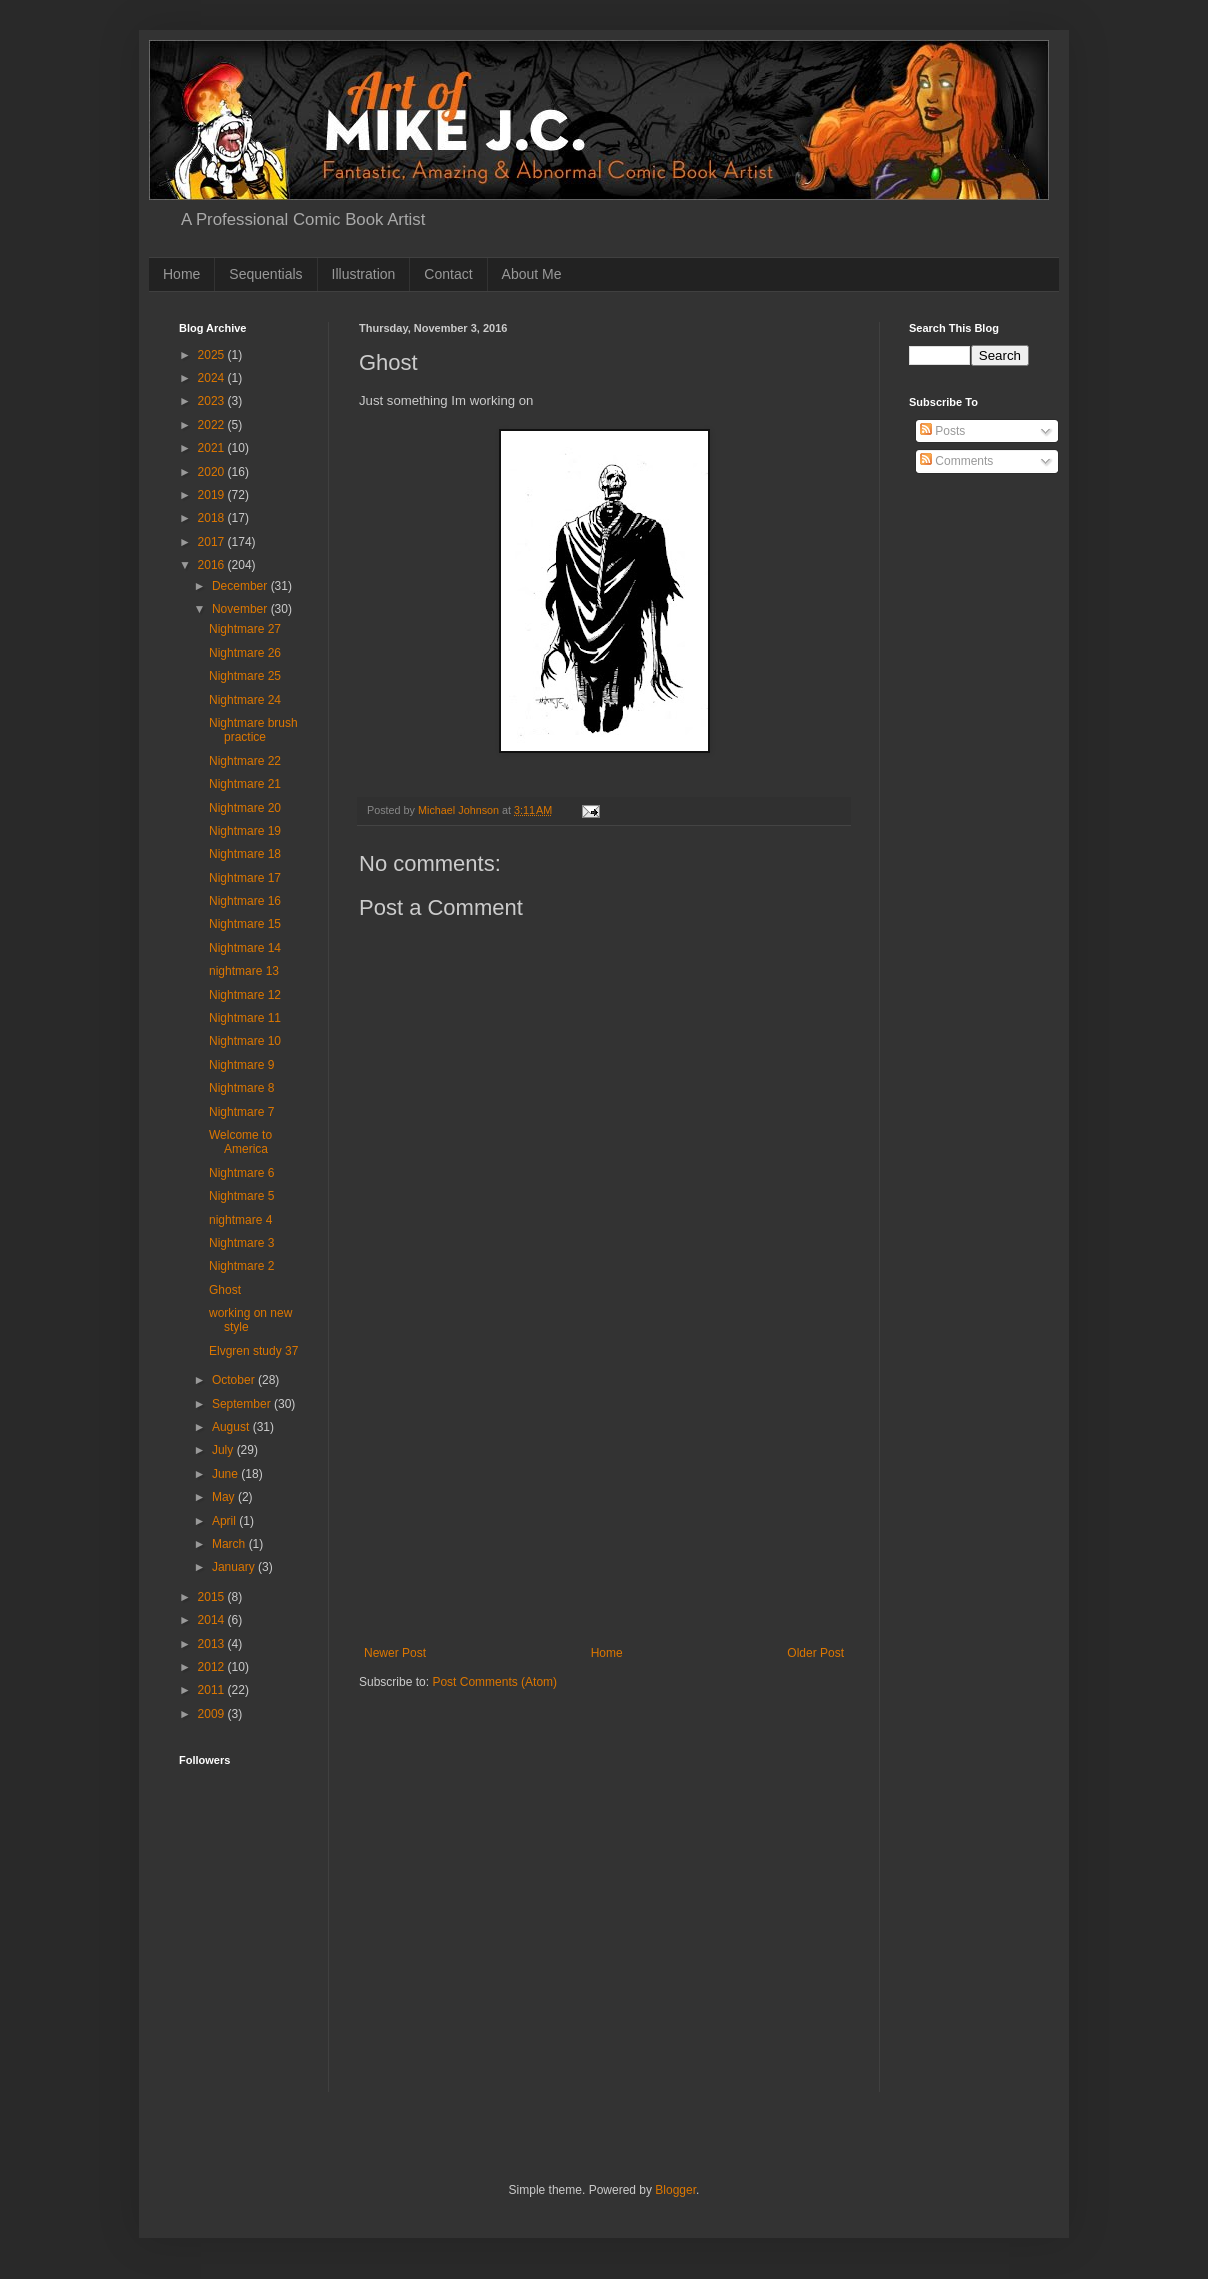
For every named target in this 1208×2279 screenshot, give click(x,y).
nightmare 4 (240, 1220)
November (241, 609)
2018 (213, 518)
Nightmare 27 (245, 629)
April (225, 1521)
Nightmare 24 (245, 700)
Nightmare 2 (241, 1266)
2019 (213, 495)
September (243, 1404)
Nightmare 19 (245, 831)
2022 (213, 425)
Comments (956, 461)
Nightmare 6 (241, 1173)
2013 (213, 1644)
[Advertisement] (604, 1496)
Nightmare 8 (241, 1088)
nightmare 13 (244, 971)
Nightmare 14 (245, 948)
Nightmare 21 (245, 784)
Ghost (225, 1290)
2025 (213, 355)
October (235, 1380)
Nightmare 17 (245, 878)
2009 (213, 1714)
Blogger (675, 2190)
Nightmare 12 (245, 995)
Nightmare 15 (245, 924)
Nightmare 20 (245, 808)
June (226, 1474)
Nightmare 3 (241, 1243)
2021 (213, 448)
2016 (213, 565)
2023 (213, 401)
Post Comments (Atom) (494, 1682)
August (232, 1427)
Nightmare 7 (241, 1112)
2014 (213, 1620)
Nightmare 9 (241, 1065)
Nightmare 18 (245, 854)
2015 (213, 1597)
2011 (213, 1690)
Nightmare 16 (245, 901)
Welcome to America (240, 1142)
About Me (532, 274)
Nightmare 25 (245, 676)
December (241, 586)
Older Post (815, 1653)
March (230, 1544)
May (225, 1497)
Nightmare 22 (245, 761)
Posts (942, 431)
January (235, 1567)
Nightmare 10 (245, 1041)
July (224, 1450)
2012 (213, 1667)
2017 (213, 542)
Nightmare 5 (241, 1196)
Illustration (364, 274)
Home (181, 274)
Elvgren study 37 (253, 1351)
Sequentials (265, 274)
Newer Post (395, 1653)
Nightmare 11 (245, 1018)
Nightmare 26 (245, 653)
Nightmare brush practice (253, 730)
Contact (448, 274)
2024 (213, 378)
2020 (213, 472)
